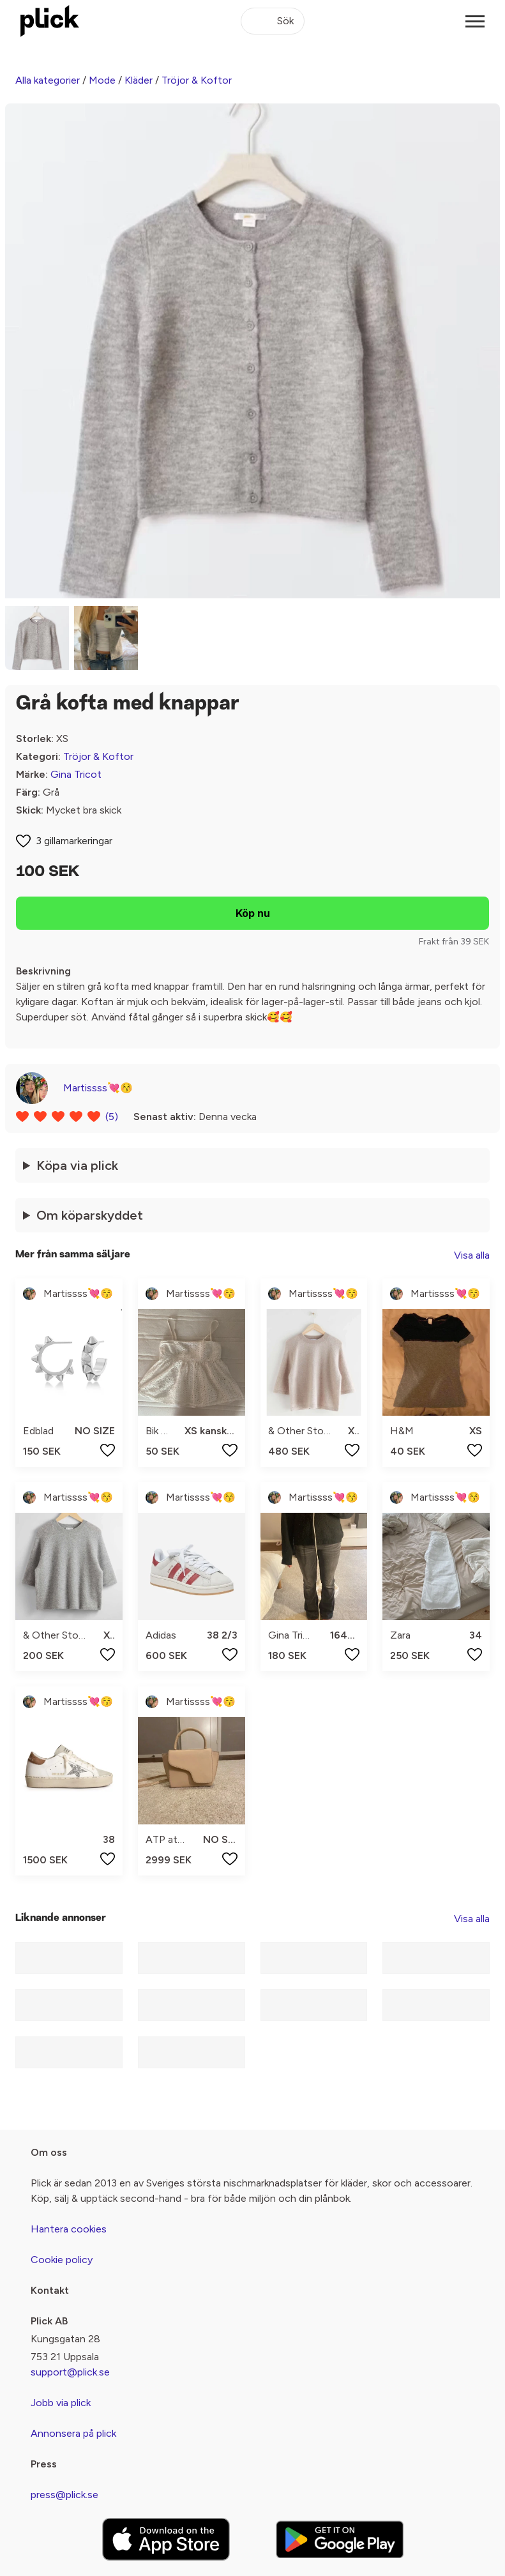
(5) (111, 1116)
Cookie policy (62, 2260)
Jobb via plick (61, 2403)
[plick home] (49, 21)
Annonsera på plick (73, 2433)
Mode (102, 80)
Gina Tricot (76, 774)
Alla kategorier (47, 80)
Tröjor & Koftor (197, 80)
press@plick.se (64, 2495)
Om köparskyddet (89, 1215)
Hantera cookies (69, 2229)
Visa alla (472, 1255)
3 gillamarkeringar (74, 841)
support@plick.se (70, 2372)
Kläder (138, 80)
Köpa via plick (77, 1165)
